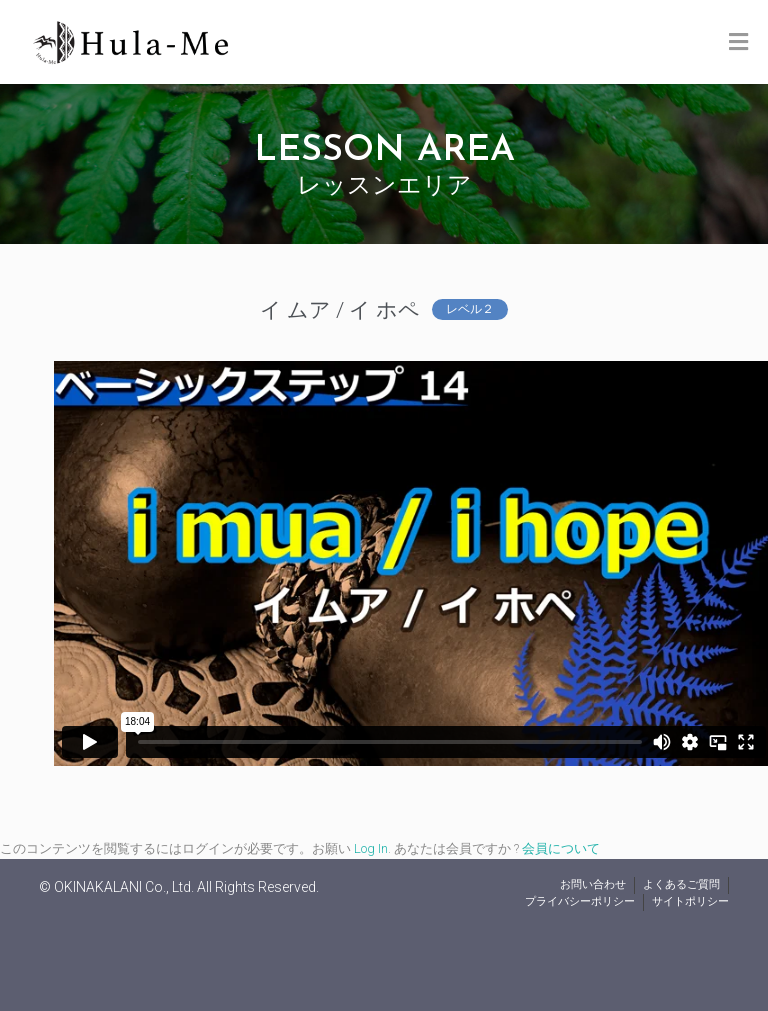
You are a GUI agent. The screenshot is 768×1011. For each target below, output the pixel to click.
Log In (371, 848)
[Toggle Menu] (738, 43)
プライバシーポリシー (580, 901)
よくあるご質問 (681, 884)
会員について (561, 848)
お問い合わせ (593, 884)
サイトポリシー (690, 901)
